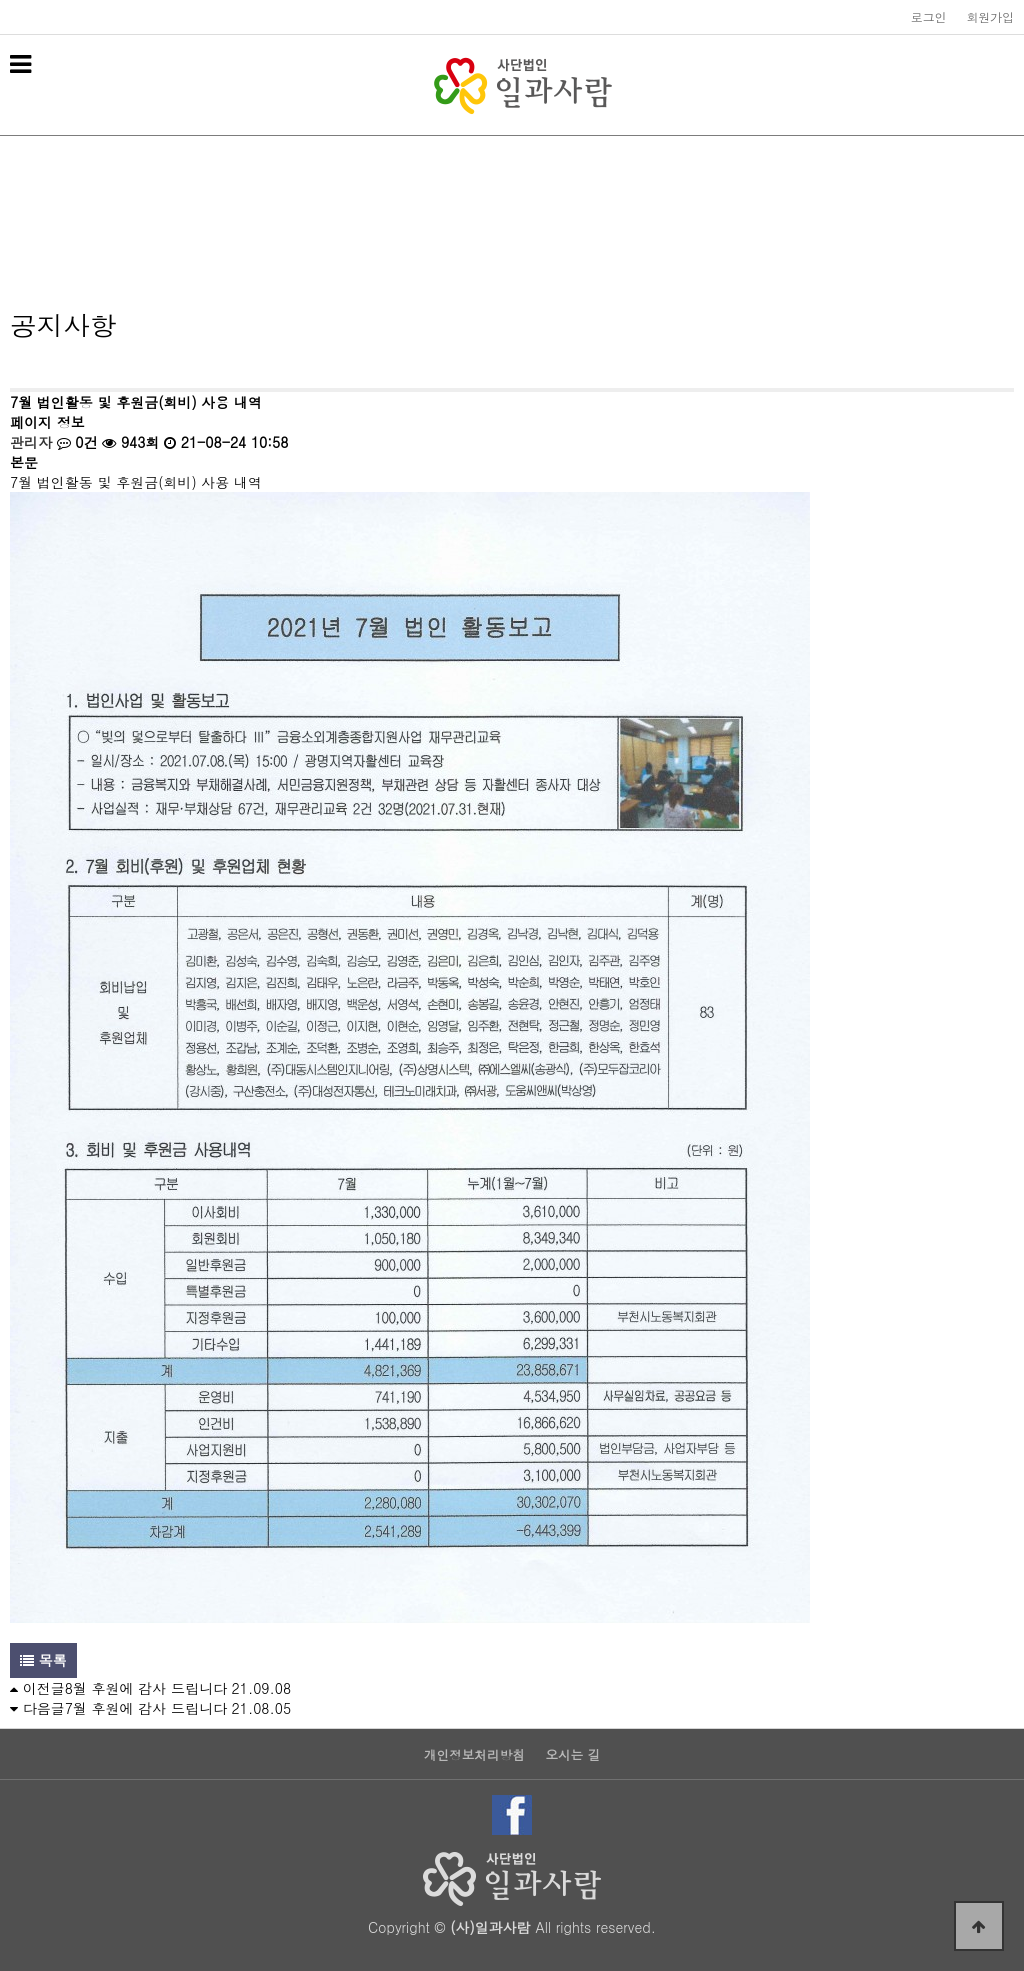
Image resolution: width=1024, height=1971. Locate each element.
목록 (43, 1660)
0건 (77, 442)
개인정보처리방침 (474, 1756)
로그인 (929, 17)
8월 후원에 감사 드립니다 (146, 1688)
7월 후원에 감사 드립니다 (146, 1708)
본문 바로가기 (0, 0)
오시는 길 (572, 1756)
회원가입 (990, 17)
